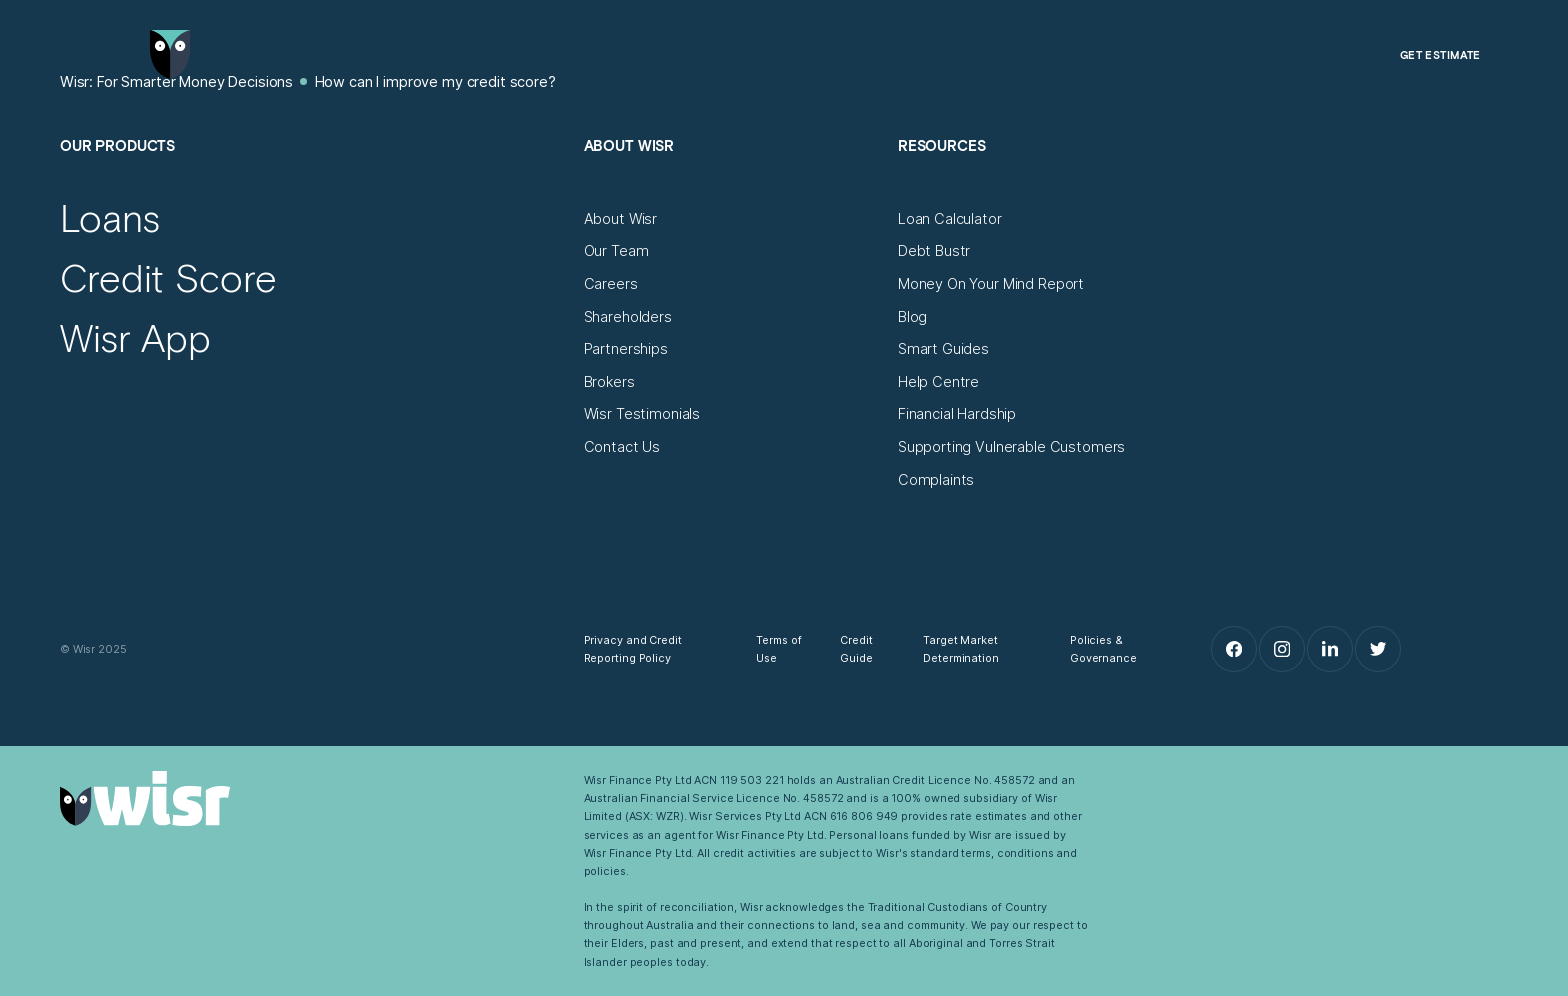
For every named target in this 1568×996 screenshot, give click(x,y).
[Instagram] (1282, 649)
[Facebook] (1234, 649)
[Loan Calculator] (950, 219)
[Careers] (611, 284)
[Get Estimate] (1440, 54)
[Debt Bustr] (934, 251)
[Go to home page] (170, 54)
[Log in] (1309, 53)
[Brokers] (609, 382)
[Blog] (912, 317)
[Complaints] (936, 480)
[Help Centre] (938, 382)
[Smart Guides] (943, 349)
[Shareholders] (628, 317)
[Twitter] (1378, 649)
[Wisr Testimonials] (642, 414)
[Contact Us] (622, 447)
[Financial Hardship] (957, 414)
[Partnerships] (626, 349)
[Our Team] (616, 251)
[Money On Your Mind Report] (991, 284)
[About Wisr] (621, 219)
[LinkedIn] (1330, 649)
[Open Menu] (78, 54)
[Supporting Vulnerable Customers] (1012, 447)
